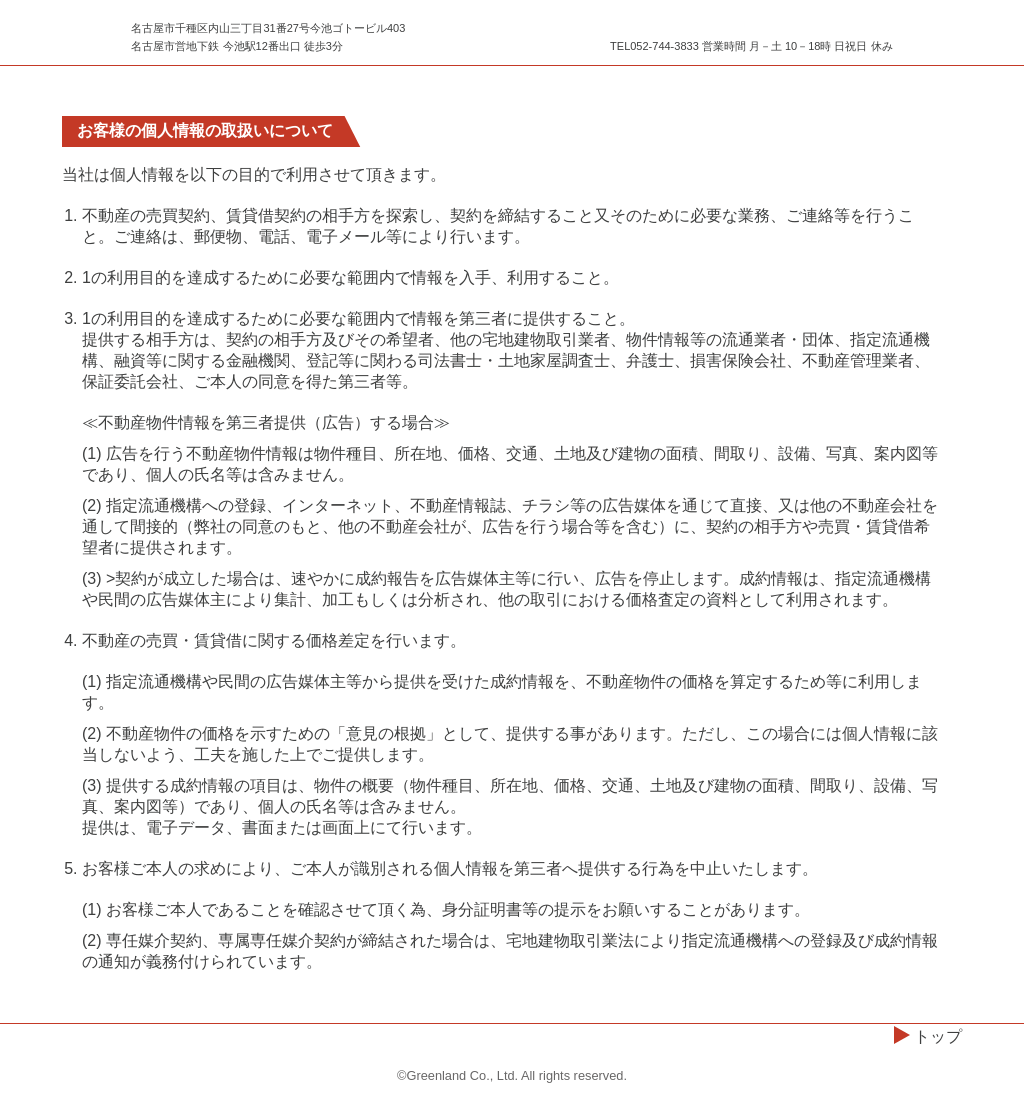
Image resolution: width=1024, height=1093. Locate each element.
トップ (938, 1036)
